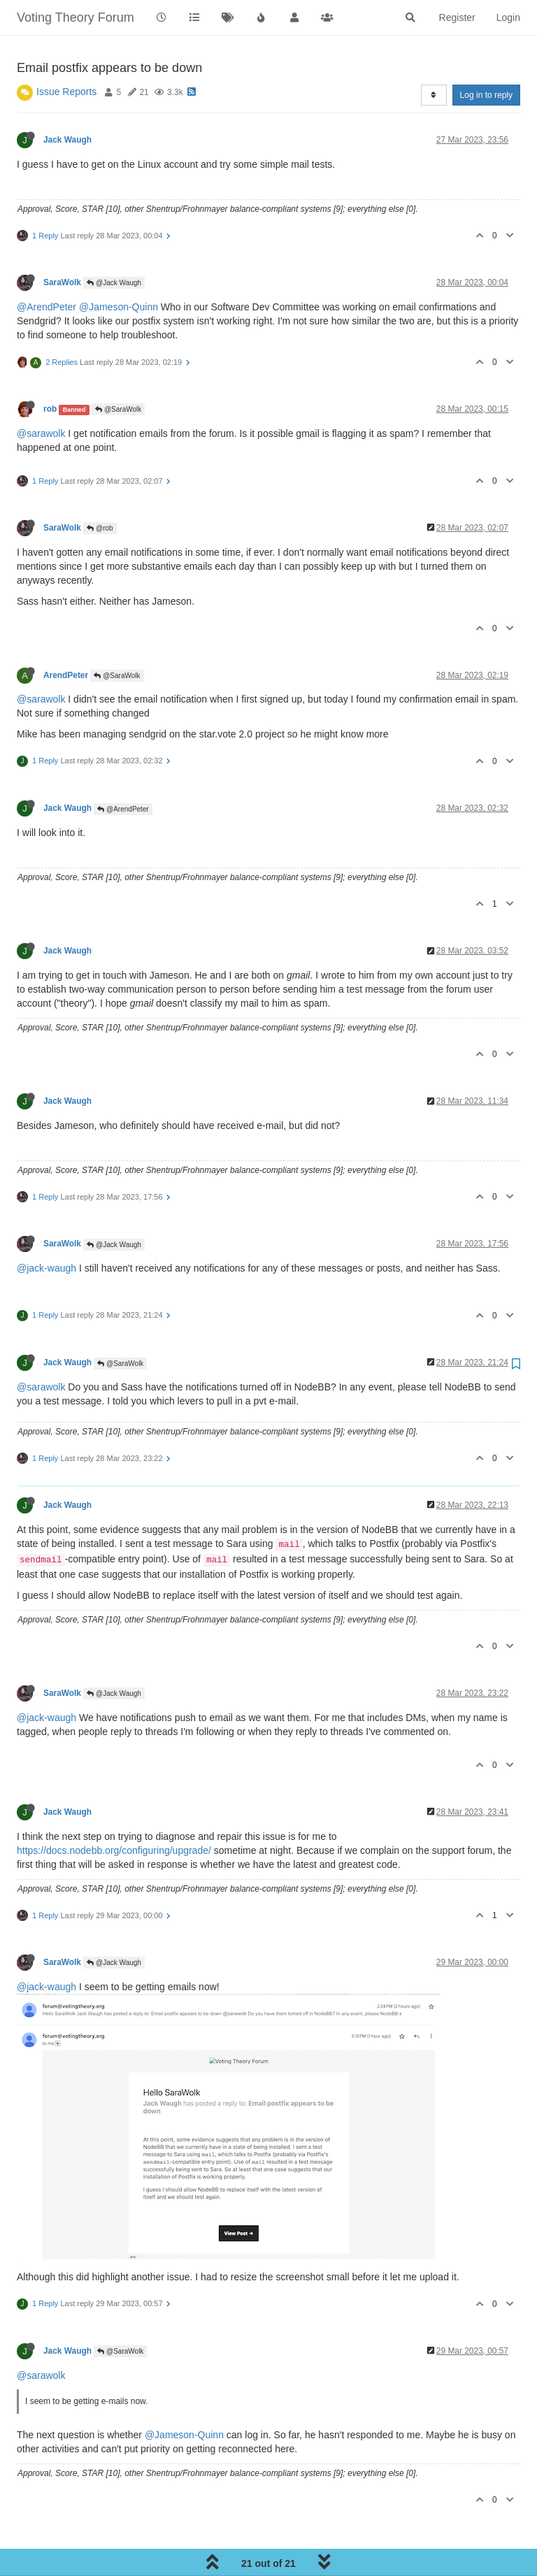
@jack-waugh (46, 1268)
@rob (100, 528)
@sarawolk (41, 433)
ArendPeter (65, 675)
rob (50, 409)
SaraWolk (62, 282)
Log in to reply (486, 95)
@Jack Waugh (114, 283)
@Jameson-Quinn (118, 306)
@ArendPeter (46, 306)
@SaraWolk (118, 409)
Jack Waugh (67, 140)
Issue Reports (66, 91)
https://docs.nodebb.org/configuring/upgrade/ (114, 1850)
